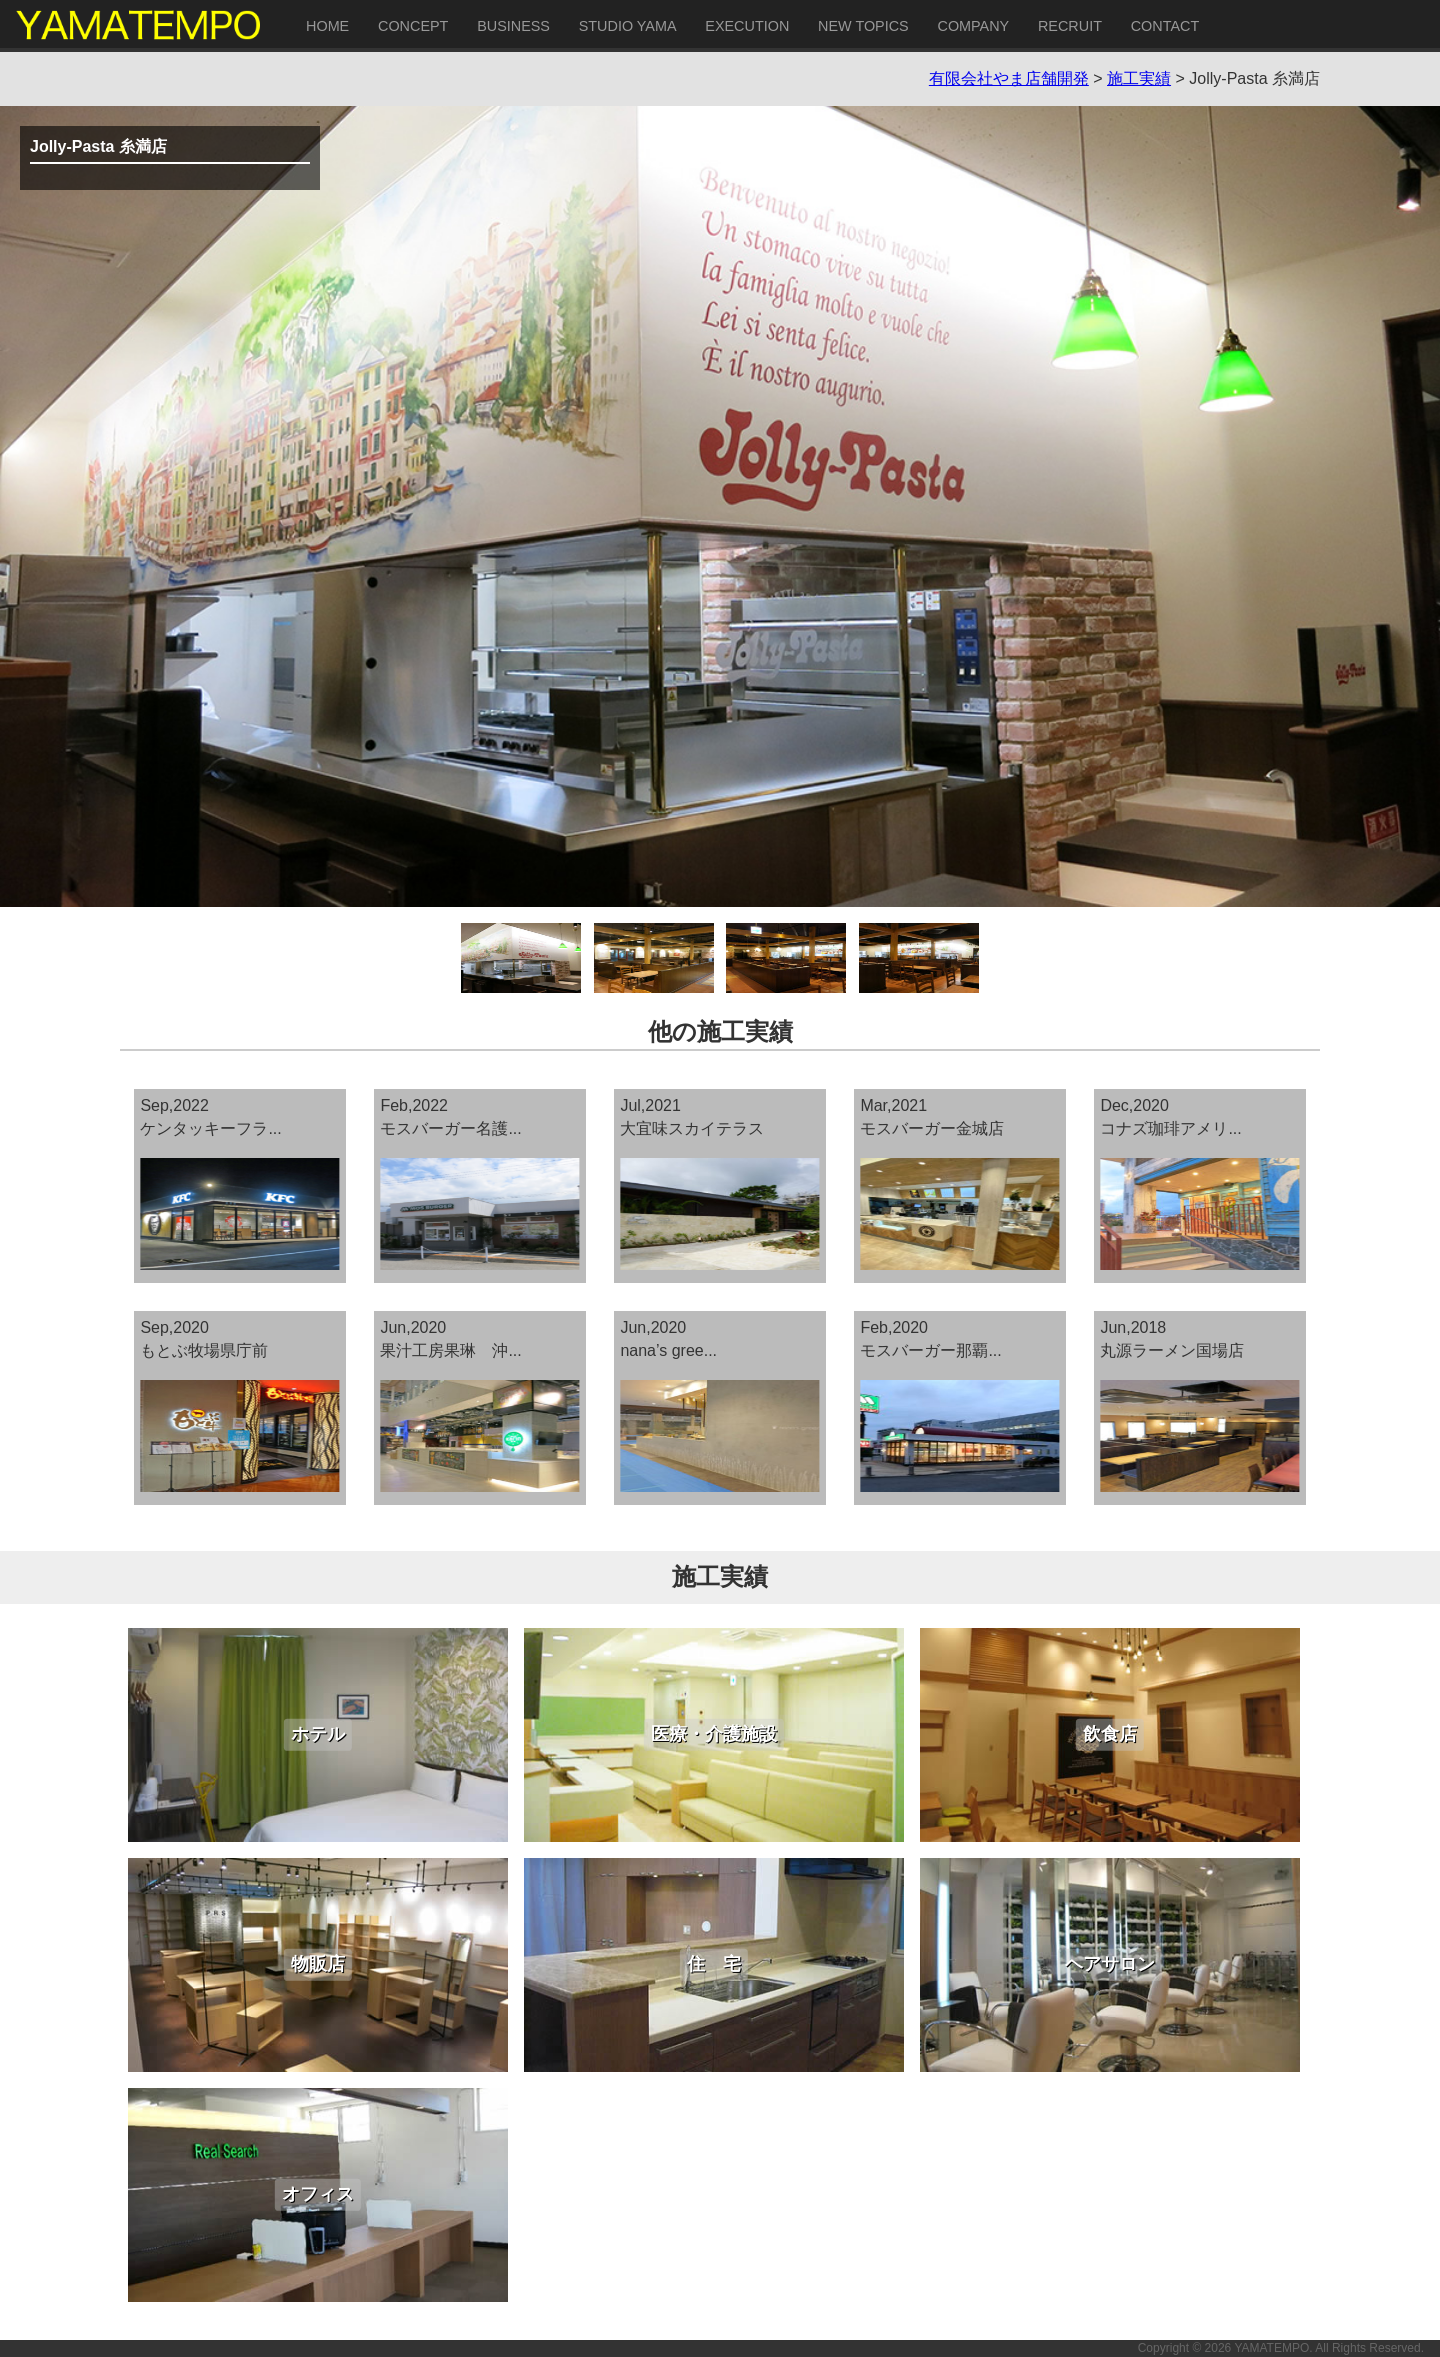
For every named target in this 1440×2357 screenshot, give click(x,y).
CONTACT (1165, 26)
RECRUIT (1070, 26)
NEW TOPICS (863, 26)
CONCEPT (413, 26)
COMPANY (973, 26)
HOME (327, 26)
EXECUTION (747, 26)
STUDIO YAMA (628, 26)
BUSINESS (513, 26)
